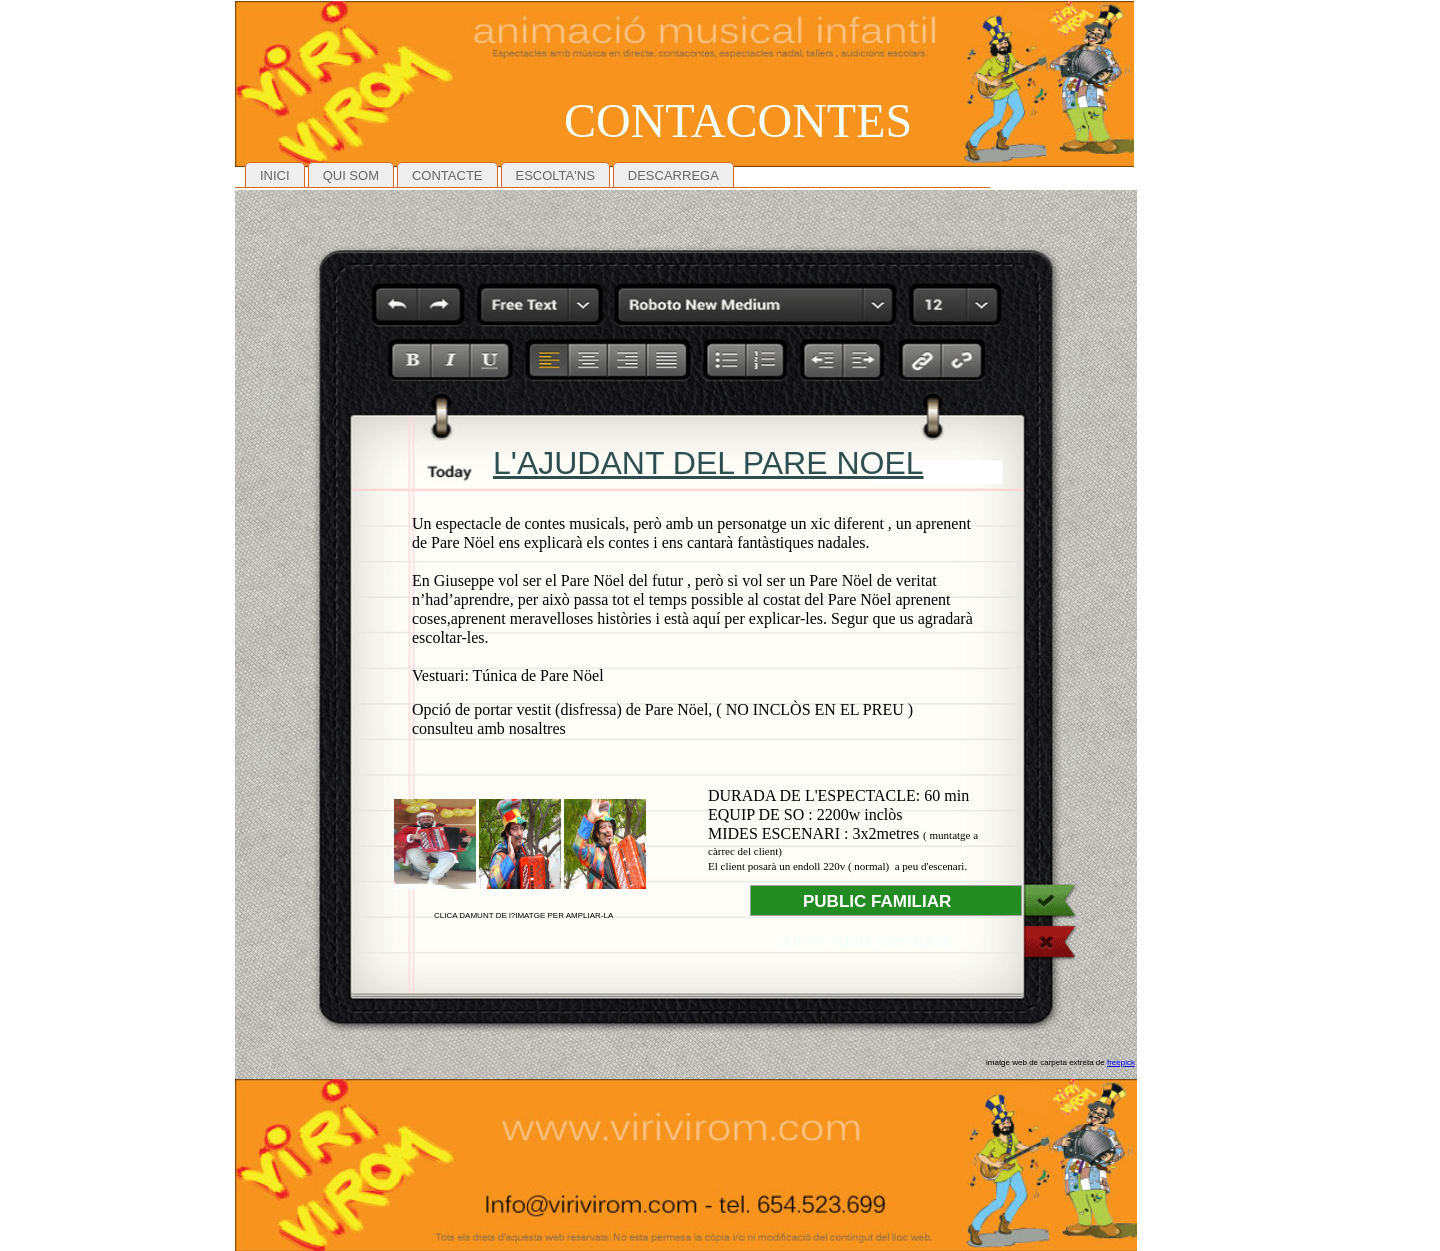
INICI (275, 175)
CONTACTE (447, 175)
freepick (1121, 1062)
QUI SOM (351, 175)
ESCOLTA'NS (555, 175)
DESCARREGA (673, 175)
